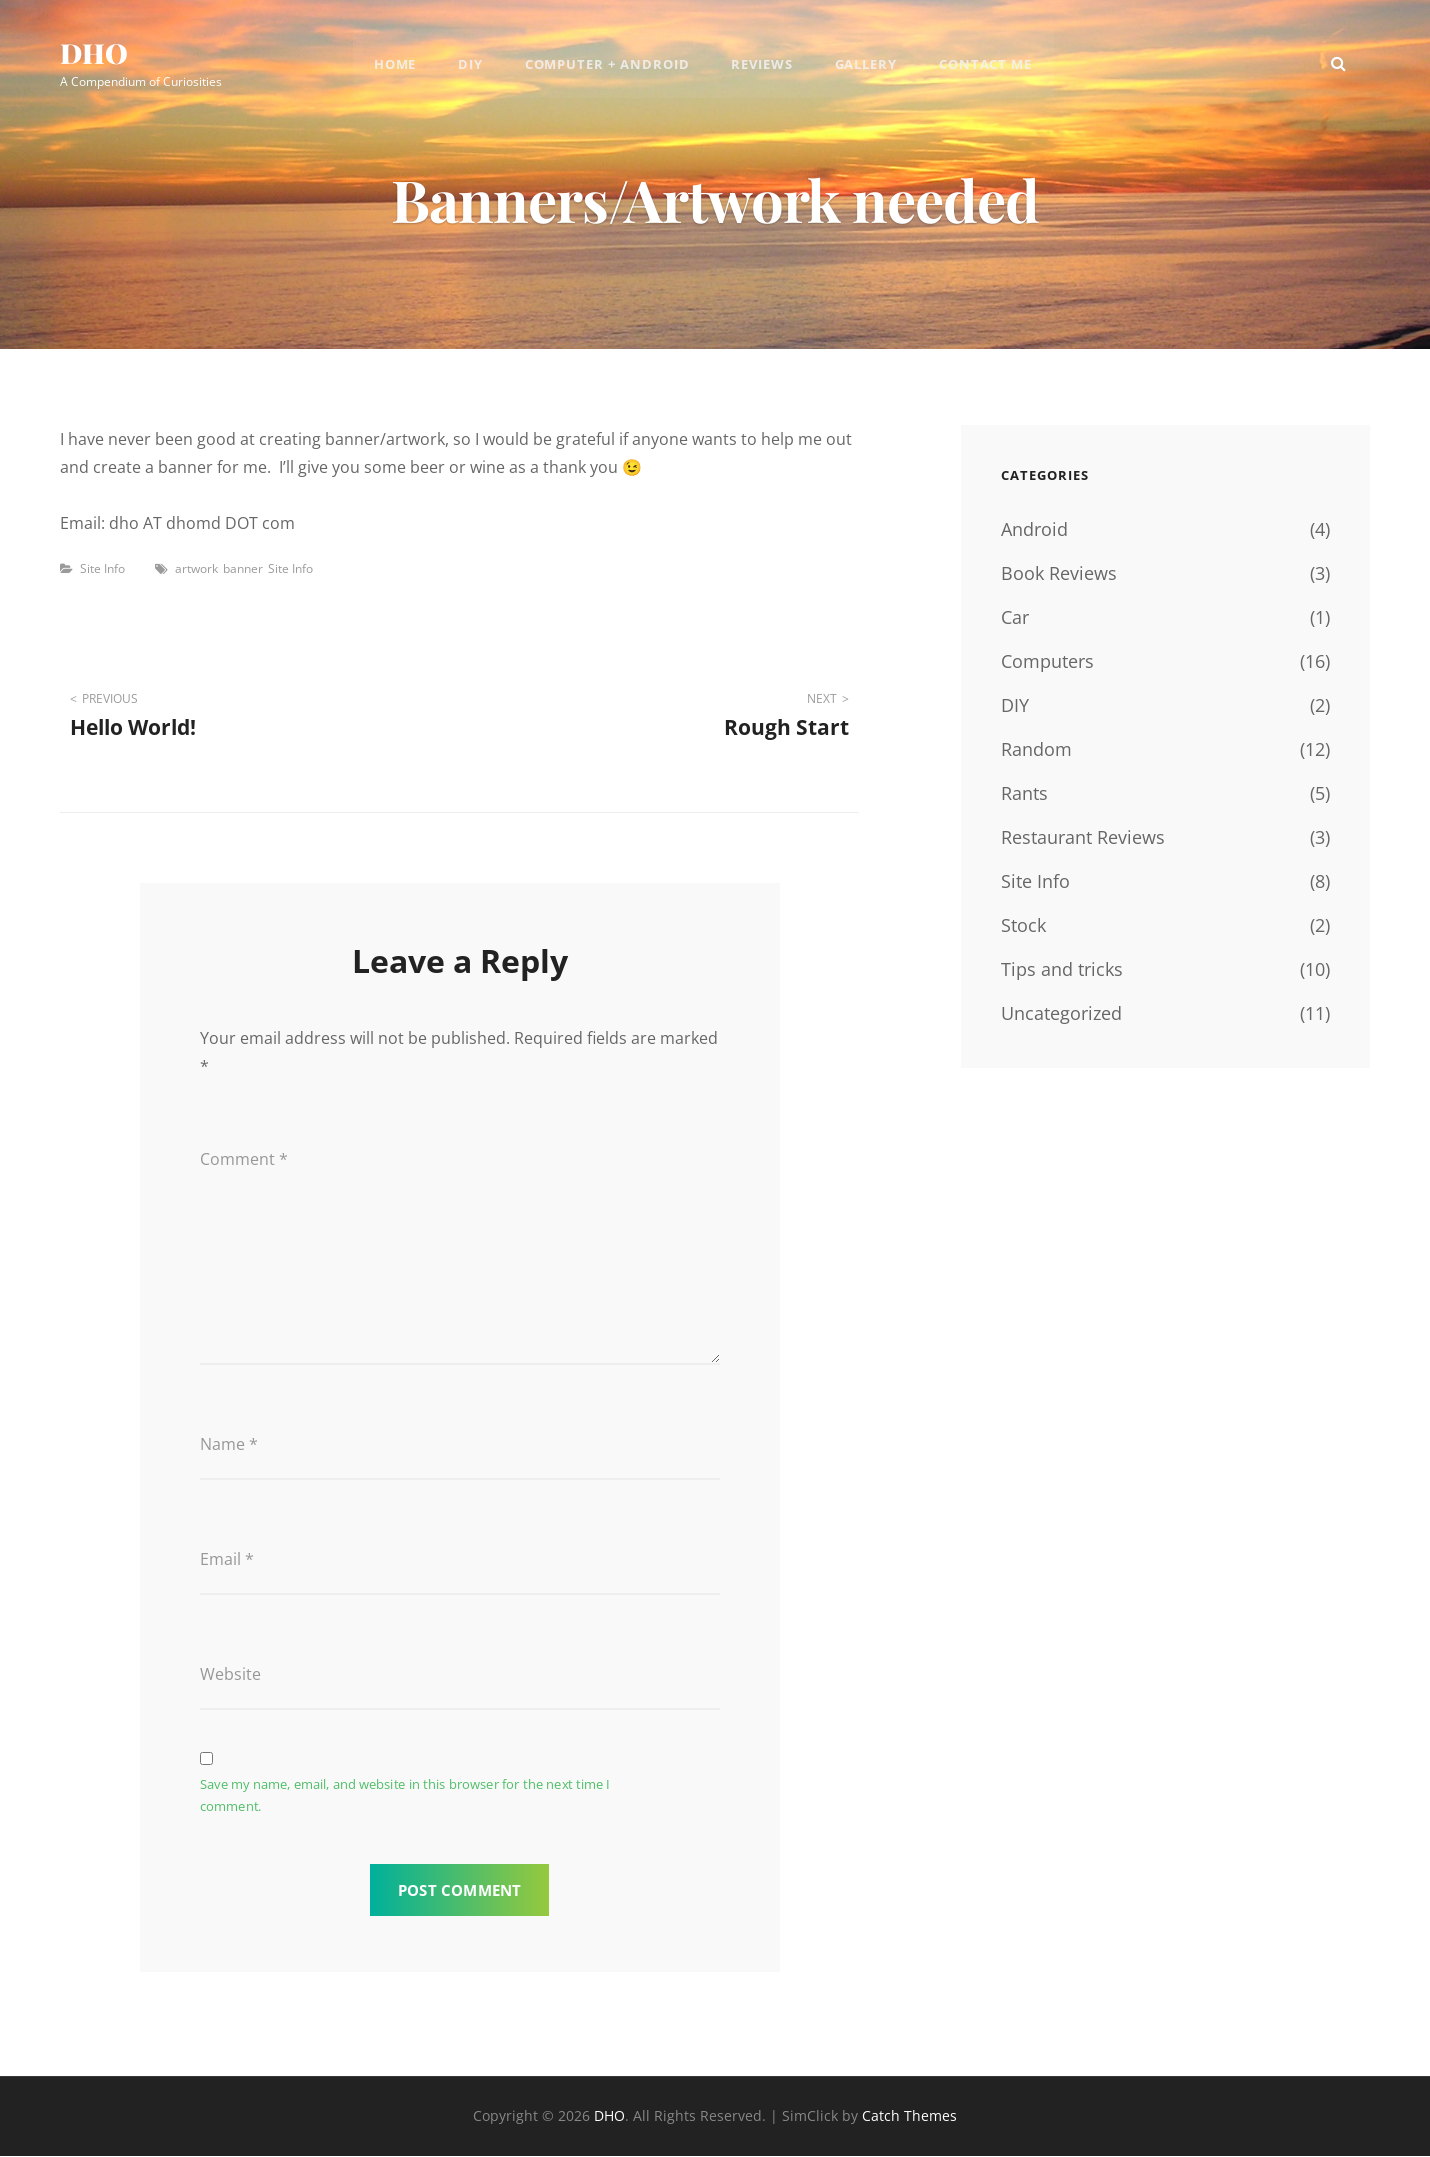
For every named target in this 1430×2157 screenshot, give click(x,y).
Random (1036, 749)
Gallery (867, 65)
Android (1034, 529)
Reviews (763, 65)
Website (230, 1675)
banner (243, 568)
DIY (469, 65)
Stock (1023, 925)
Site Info (102, 568)
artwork (196, 568)
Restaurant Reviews (1083, 837)
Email (227, 1560)
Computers (1047, 661)
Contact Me (988, 65)
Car (1015, 617)
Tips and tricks (1062, 969)
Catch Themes (909, 2117)
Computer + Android (607, 65)
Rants (1024, 793)
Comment (244, 1159)
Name (229, 1445)
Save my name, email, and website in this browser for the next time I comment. (405, 1797)
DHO (94, 54)
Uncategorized (1061, 1013)
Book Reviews (1059, 573)
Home (393, 65)
